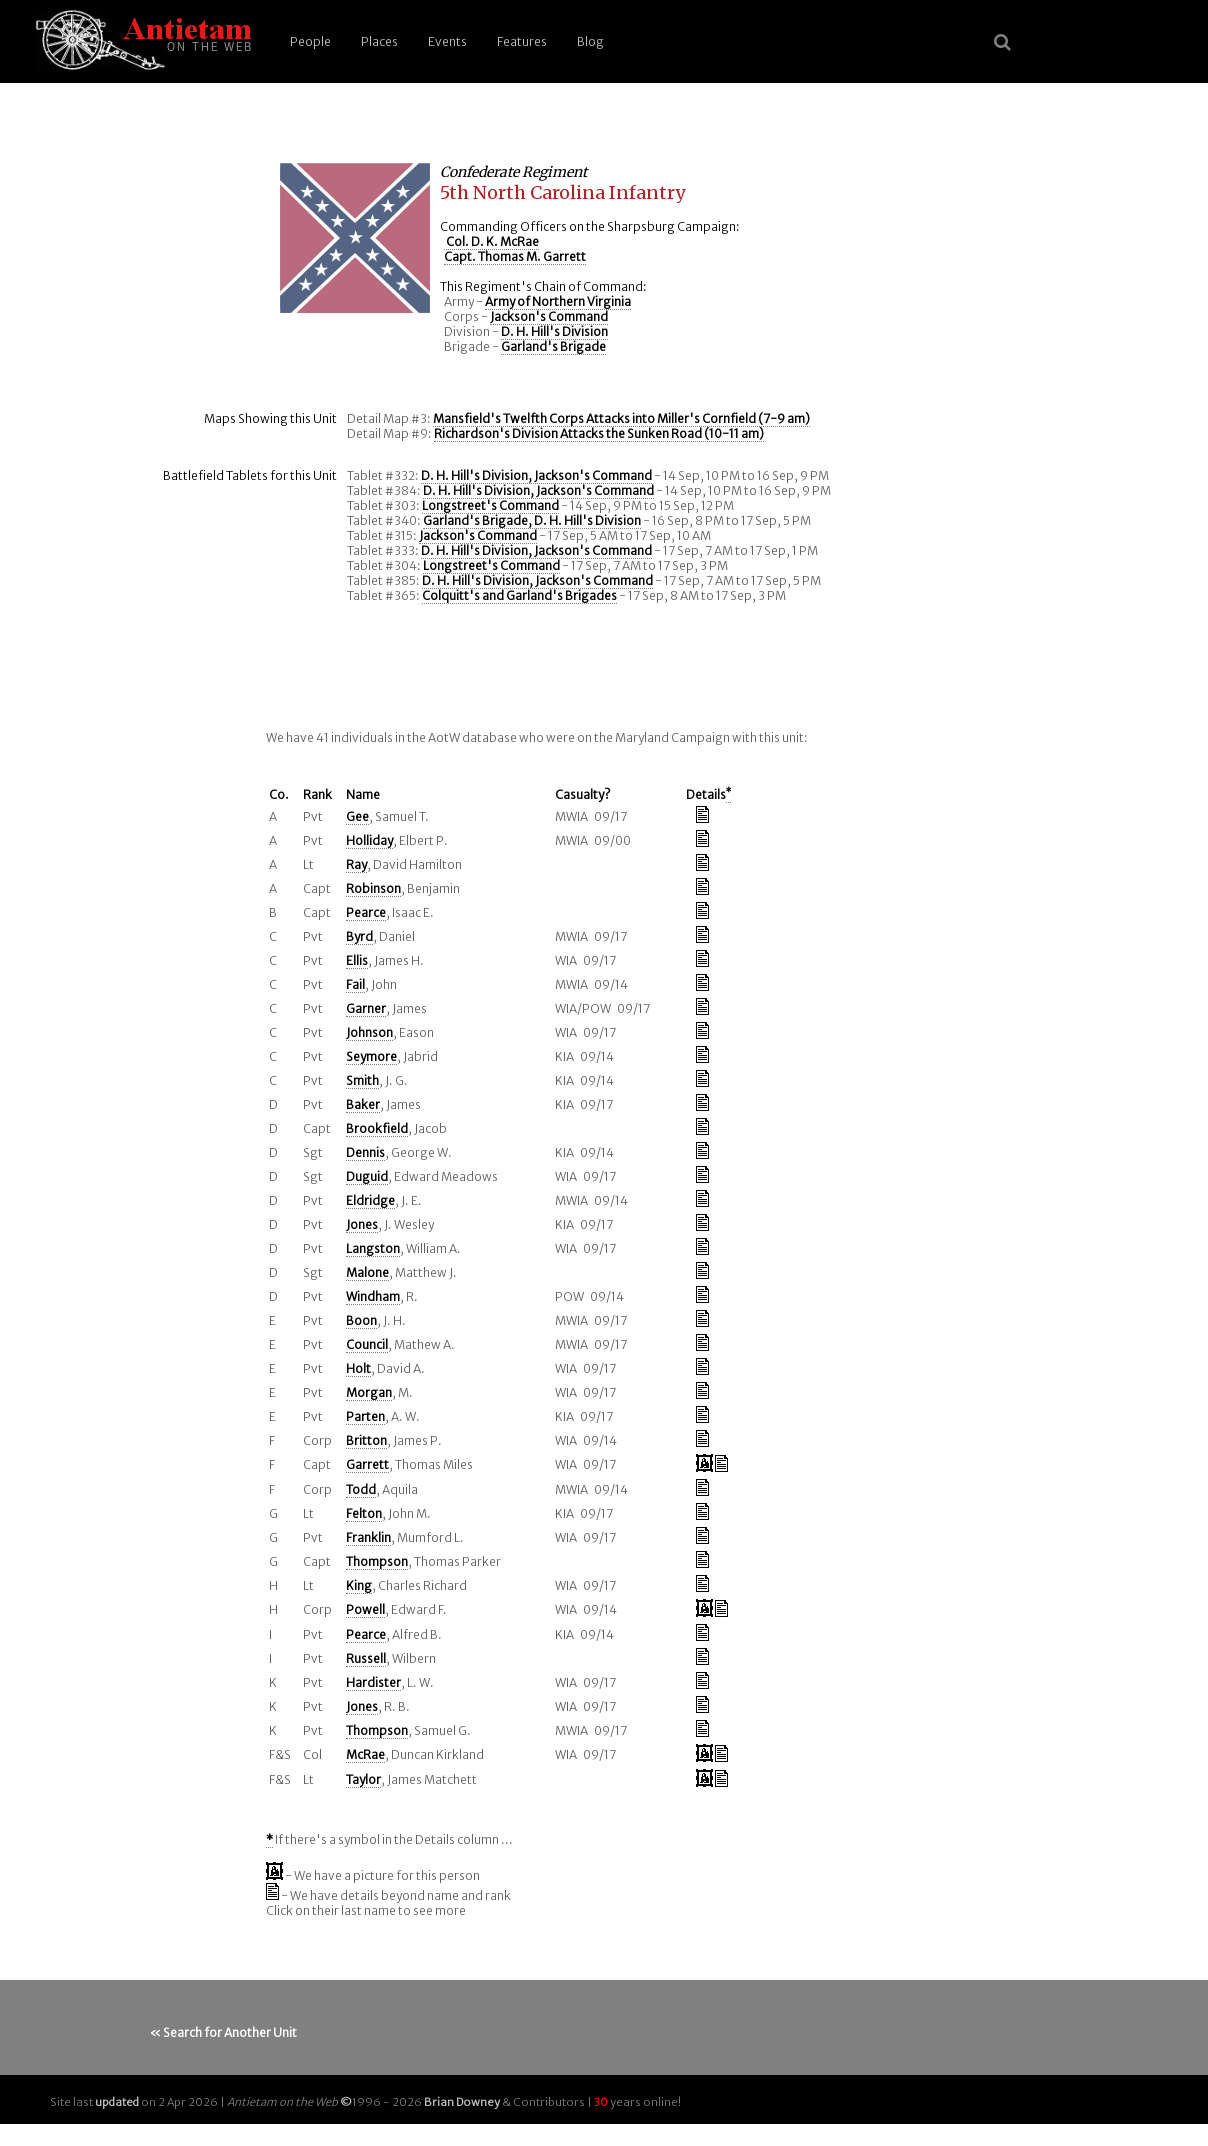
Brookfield (377, 1128)
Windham (373, 1296)
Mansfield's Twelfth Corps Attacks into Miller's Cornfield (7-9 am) (621, 418)
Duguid (367, 1176)
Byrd (359, 936)
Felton (364, 1513)
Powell (365, 1609)
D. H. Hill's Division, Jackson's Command (536, 475)
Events (447, 41)
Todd (361, 1489)
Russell (366, 1658)
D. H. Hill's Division (554, 331)
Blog (590, 41)
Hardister (373, 1682)
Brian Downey (462, 2102)
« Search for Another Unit (223, 2032)
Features (522, 41)
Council (367, 1344)
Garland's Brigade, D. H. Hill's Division (532, 520)
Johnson (369, 1032)
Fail (355, 984)
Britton (366, 1440)
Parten (365, 1416)
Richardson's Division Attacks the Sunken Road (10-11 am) (599, 433)
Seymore (371, 1056)
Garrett (367, 1464)
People (310, 41)
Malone (367, 1272)
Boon (361, 1320)
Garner (366, 1008)
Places (379, 41)
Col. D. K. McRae (491, 241)
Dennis (365, 1152)
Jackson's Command (549, 316)
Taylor (363, 1779)
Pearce (366, 912)
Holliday (369, 840)
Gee (357, 816)
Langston (373, 1248)
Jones (362, 1224)
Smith (362, 1080)
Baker (363, 1104)
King (359, 1585)
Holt (358, 1368)
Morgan (369, 1392)
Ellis (357, 960)
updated (117, 2102)
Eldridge (370, 1200)
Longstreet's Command (490, 505)
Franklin (368, 1537)
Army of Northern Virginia (558, 301)
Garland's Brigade (553, 346)
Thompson (377, 1561)
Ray (356, 864)
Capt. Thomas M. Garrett (515, 256)
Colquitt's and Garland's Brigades (519, 595)
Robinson (373, 888)
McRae (365, 1754)
